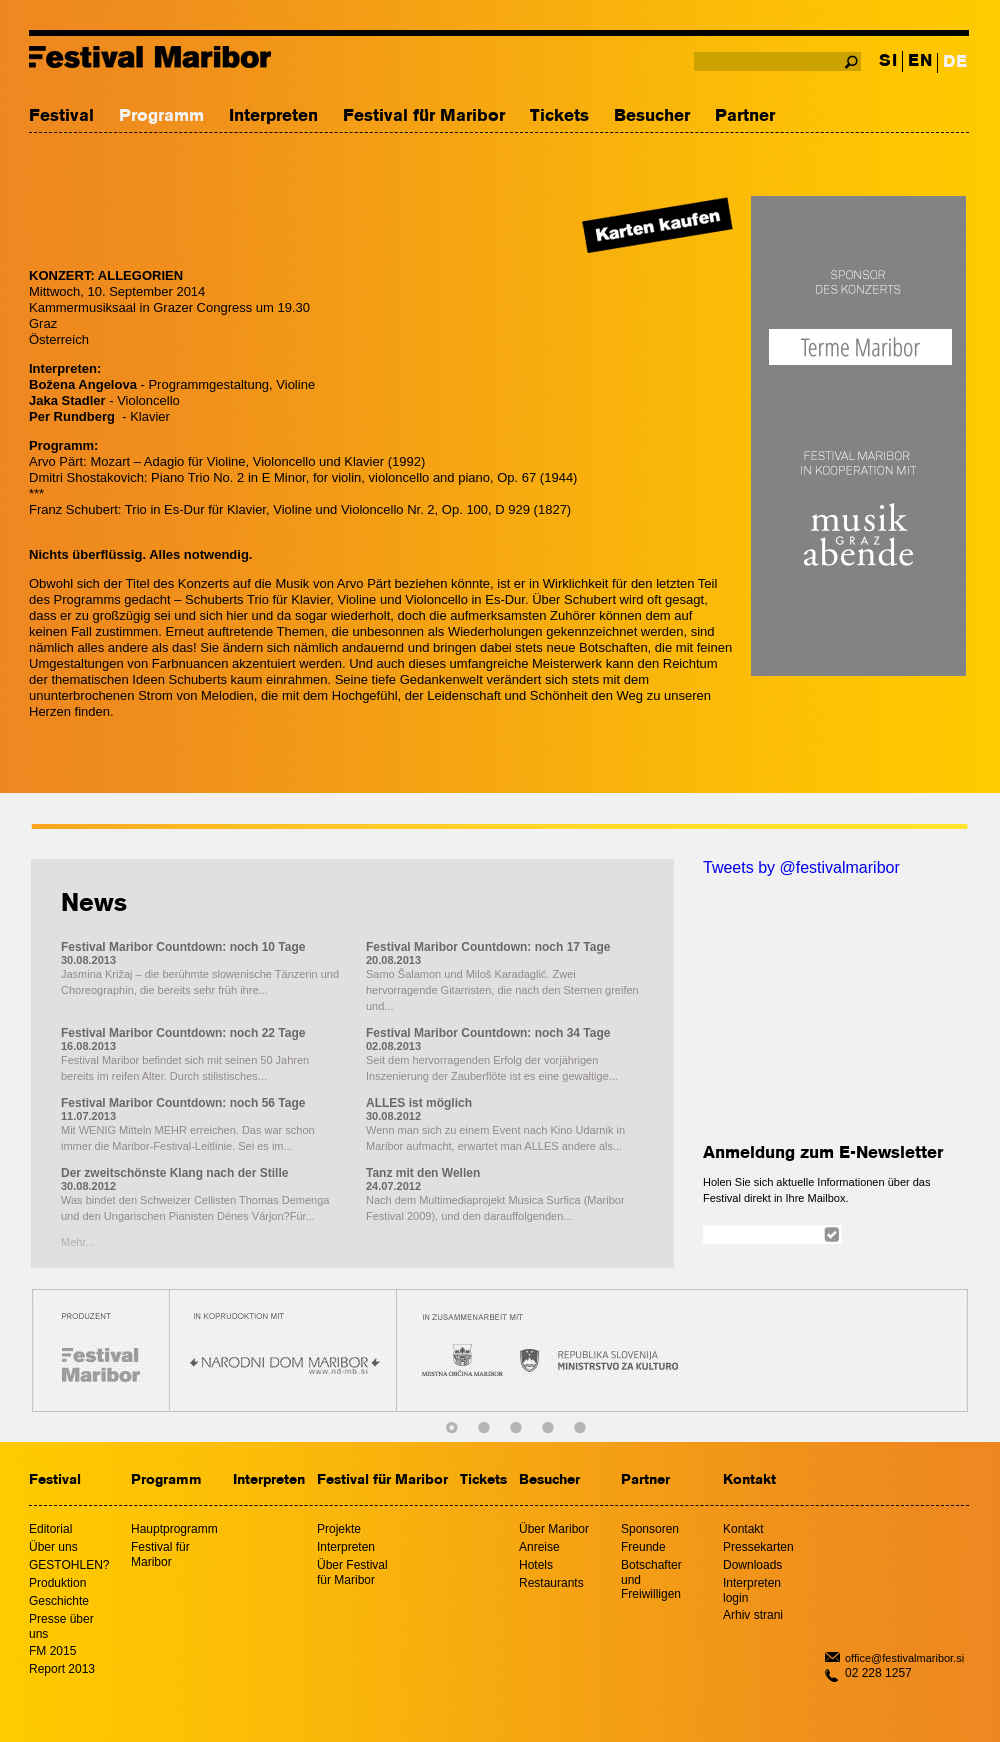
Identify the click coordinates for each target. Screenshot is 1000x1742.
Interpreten (273, 116)
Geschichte (59, 1601)
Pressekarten (758, 1547)
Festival (61, 116)
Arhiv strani (753, 1615)
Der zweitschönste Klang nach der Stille (174, 1173)
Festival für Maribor (424, 116)
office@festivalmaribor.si (904, 1658)
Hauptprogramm (174, 1529)
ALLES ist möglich (419, 1103)
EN (920, 61)
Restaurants (551, 1583)
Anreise (539, 1547)
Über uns (53, 1547)
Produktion (57, 1583)
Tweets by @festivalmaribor (801, 867)
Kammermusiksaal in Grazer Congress (142, 307)
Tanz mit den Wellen (423, 1173)
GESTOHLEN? (69, 1565)
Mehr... (78, 1242)
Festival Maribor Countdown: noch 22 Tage (183, 1033)
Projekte (339, 1529)
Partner (745, 116)
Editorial (50, 1529)
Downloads (752, 1565)
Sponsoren (650, 1529)
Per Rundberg (72, 416)
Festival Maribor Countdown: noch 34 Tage (488, 1033)
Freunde (643, 1547)
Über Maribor (554, 1529)
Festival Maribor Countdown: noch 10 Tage (183, 947)
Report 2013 (62, 1669)
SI (888, 61)
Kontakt (749, 1480)
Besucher (652, 116)
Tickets (559, 116)
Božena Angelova (83, 384)
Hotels (536, 1565)
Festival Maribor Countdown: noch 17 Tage (488, 947)
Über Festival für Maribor (352, 1572)
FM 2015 (52, 1651)
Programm (161, 116)
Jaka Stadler (67, 400)
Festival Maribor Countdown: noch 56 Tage (183, 1103)
